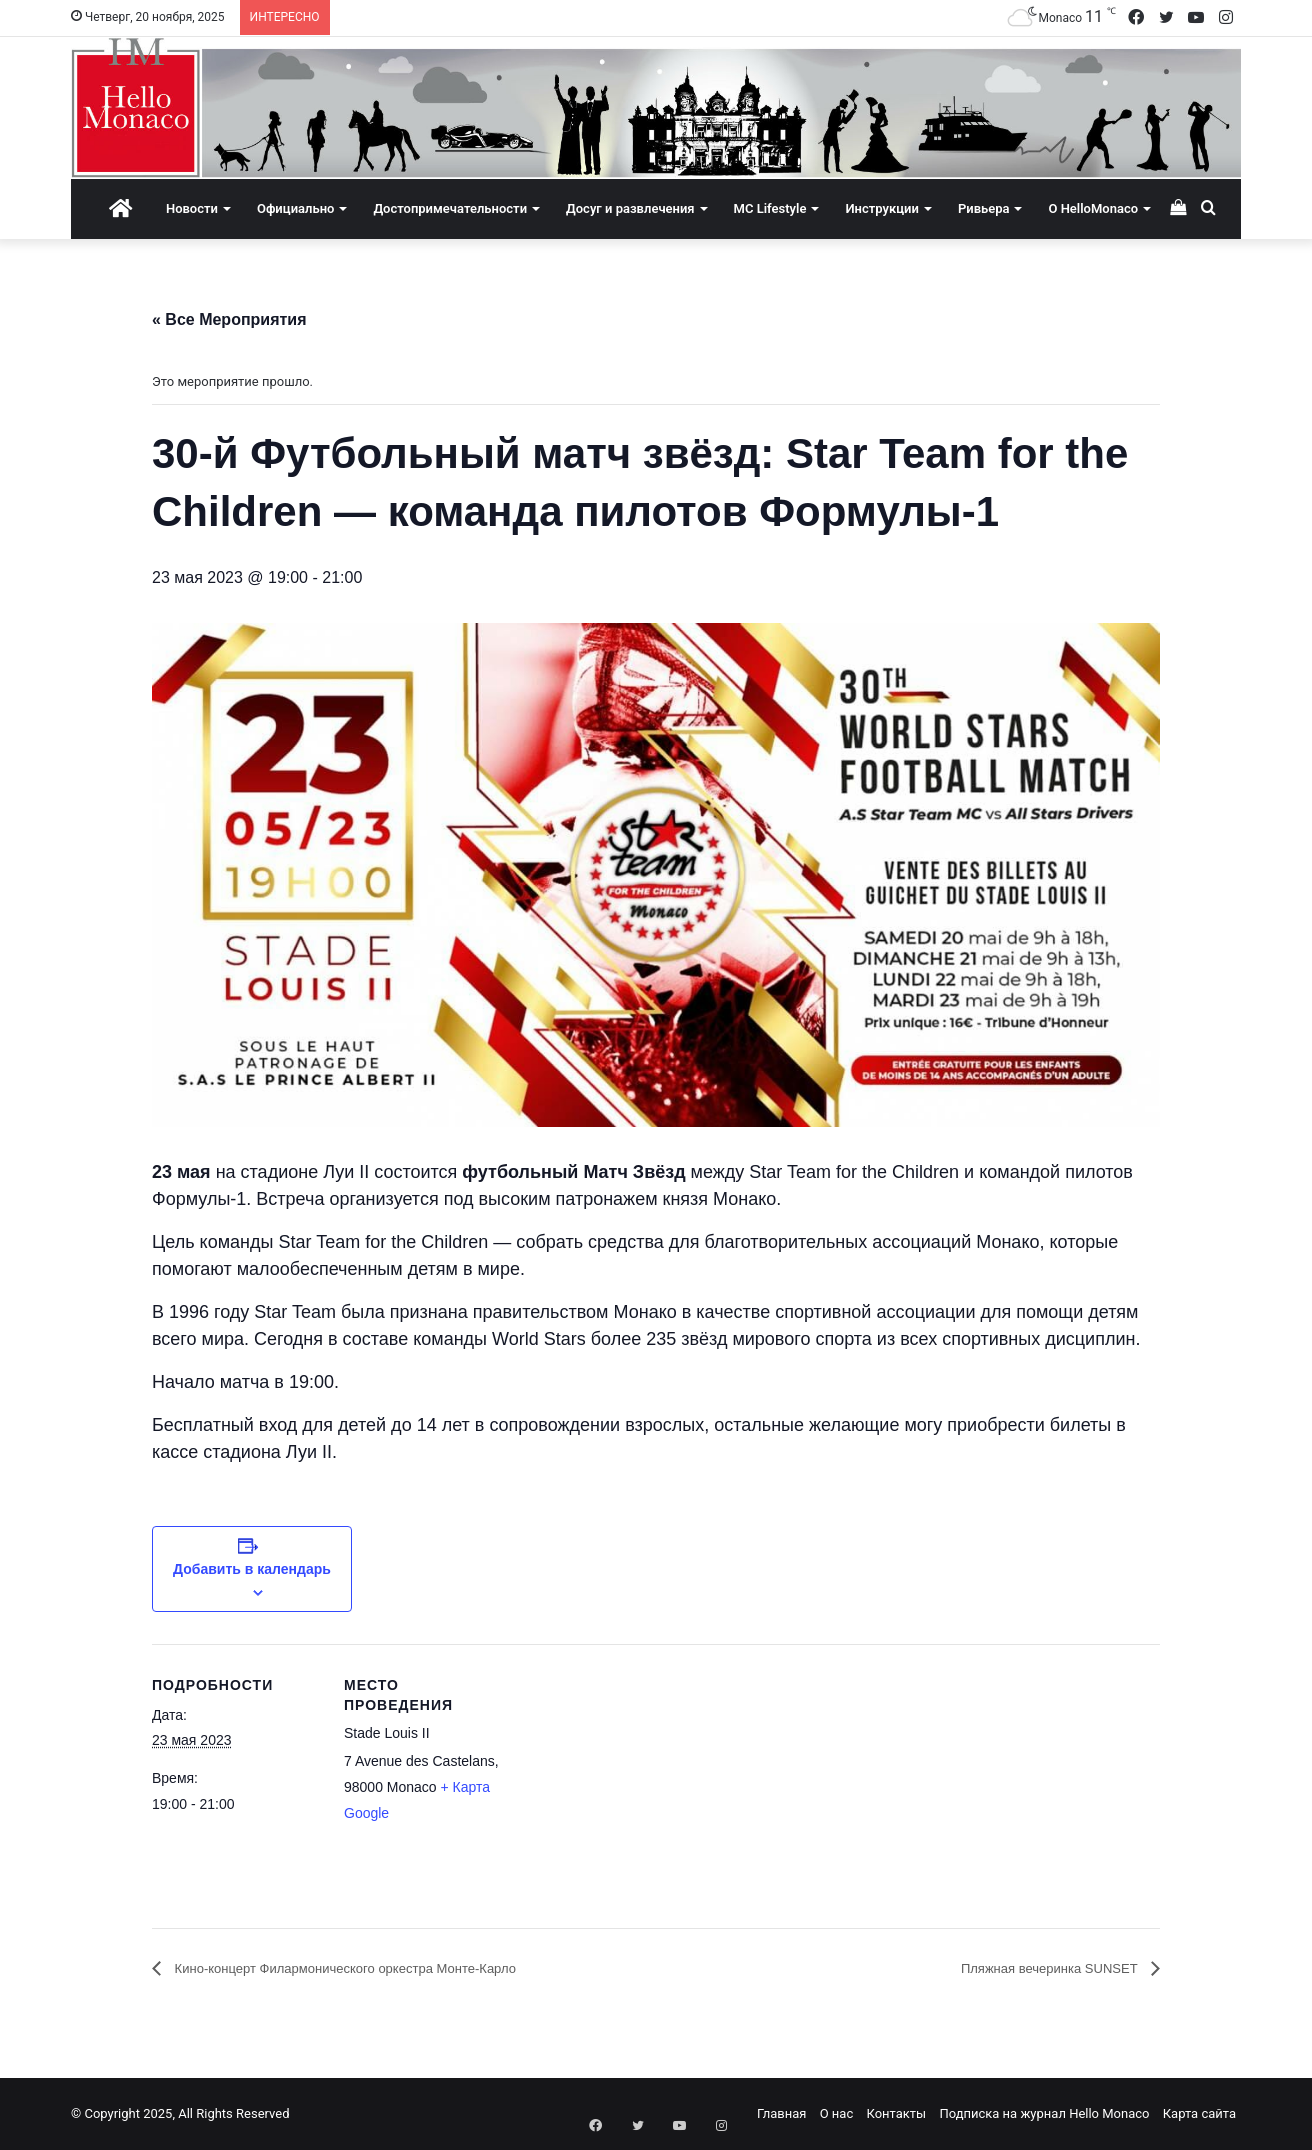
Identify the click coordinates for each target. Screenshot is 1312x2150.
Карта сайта (1199, 2113)
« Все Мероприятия (229, 319)
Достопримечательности (450, 208)
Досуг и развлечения (630, 208)
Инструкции (881, 208)
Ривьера (984, 208)
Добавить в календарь (252, 1569)
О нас (837, 2113)
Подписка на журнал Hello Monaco (1044, 2113)
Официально (295, 208)
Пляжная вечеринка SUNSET (1030, 1968)
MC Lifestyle (770, 208)
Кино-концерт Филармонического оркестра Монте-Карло (383, 1968)
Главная (781, 2113)
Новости (192, 208)
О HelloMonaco (1093, 208)
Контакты (896, 2113)
